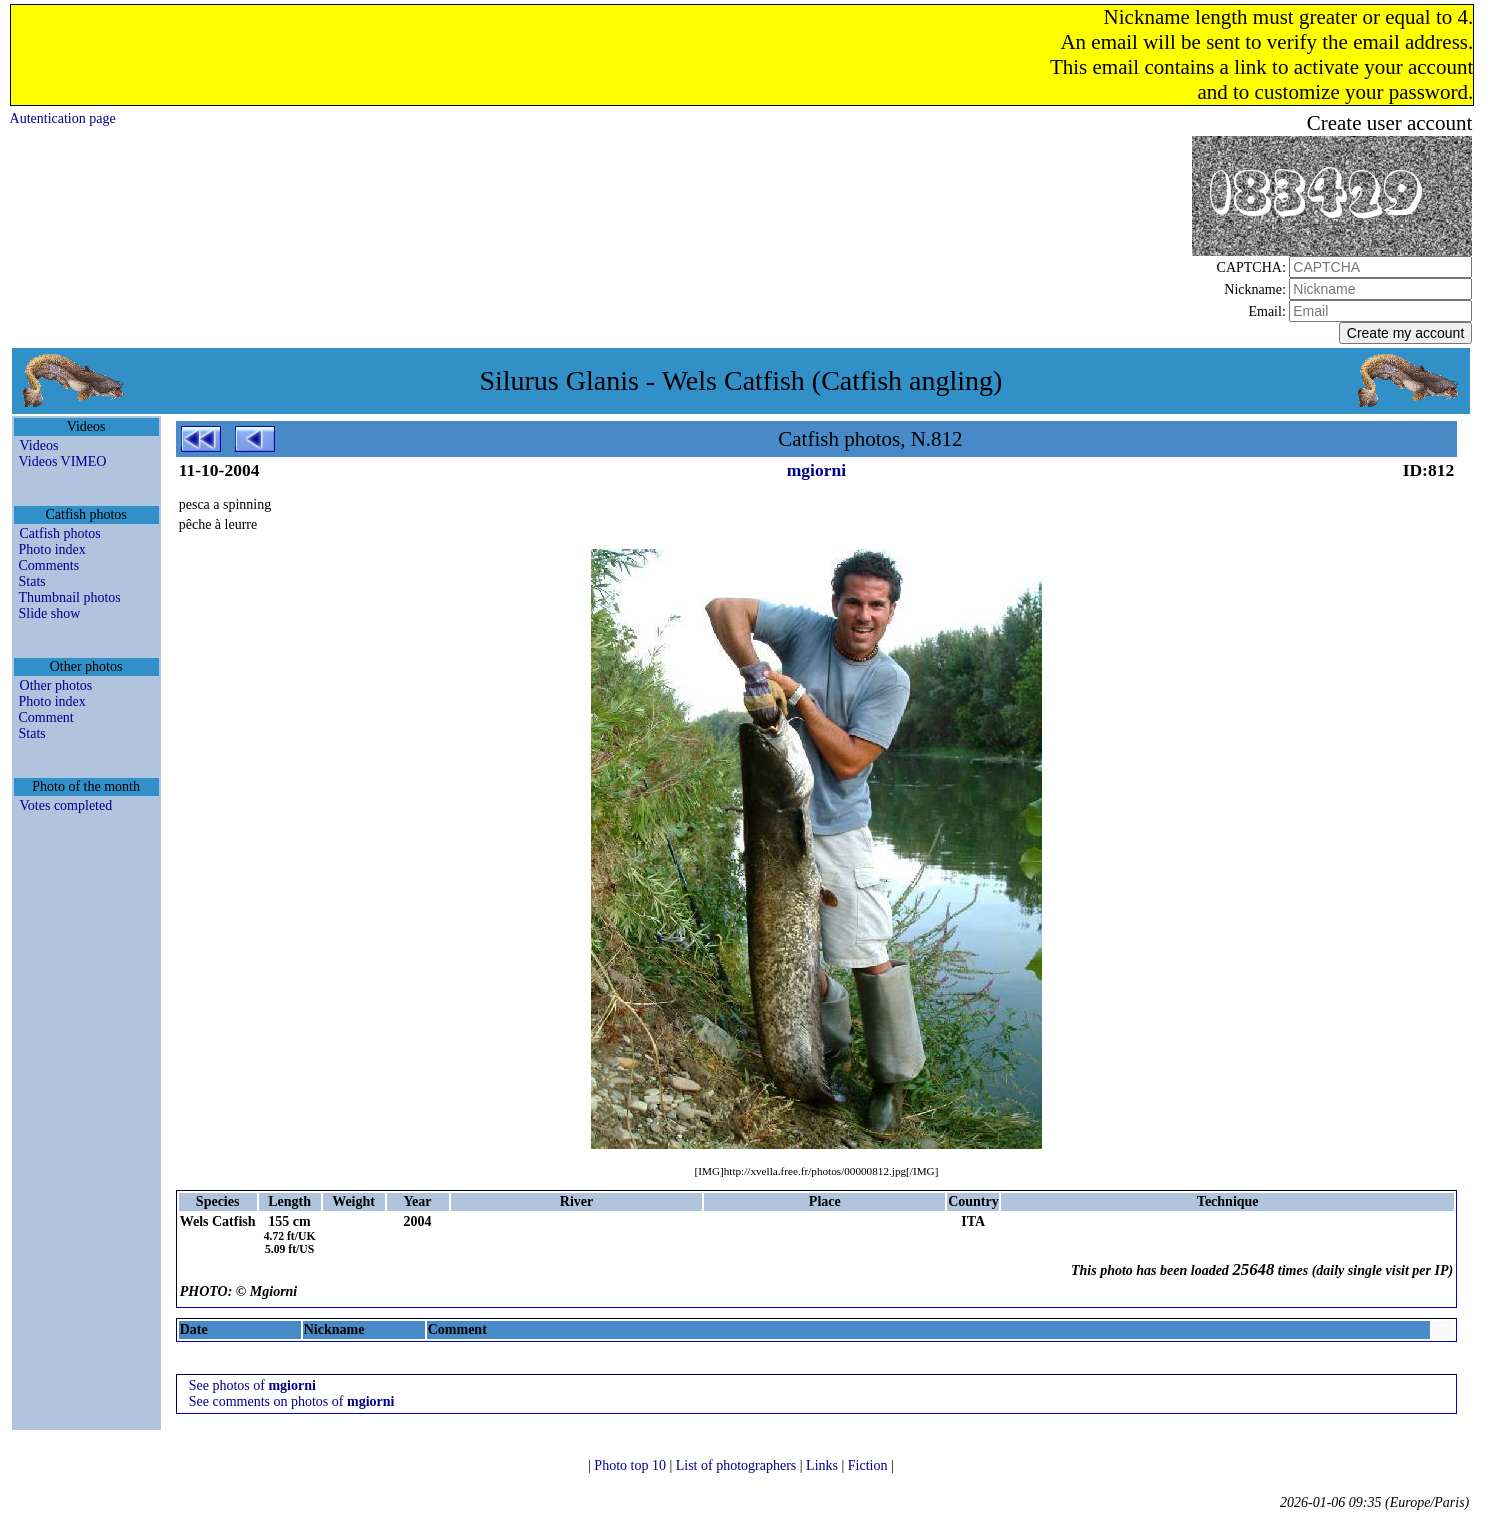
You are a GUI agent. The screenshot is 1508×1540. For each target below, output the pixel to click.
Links (823, 1465)
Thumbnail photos (70, 597)
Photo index (52, 549)
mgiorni (816, 470)
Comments (49, 565)
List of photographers (738, 1465)
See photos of (252, 1385)
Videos (39, 445)
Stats (32, 581)
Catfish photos (60, 533)
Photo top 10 (631, 1465)
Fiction (869, 1465)
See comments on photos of (292, 1401)
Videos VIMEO (63, 461)
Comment (46, 717)
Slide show (50, 613)
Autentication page (63, 118)
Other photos (56, 685)
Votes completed (66, 805)
